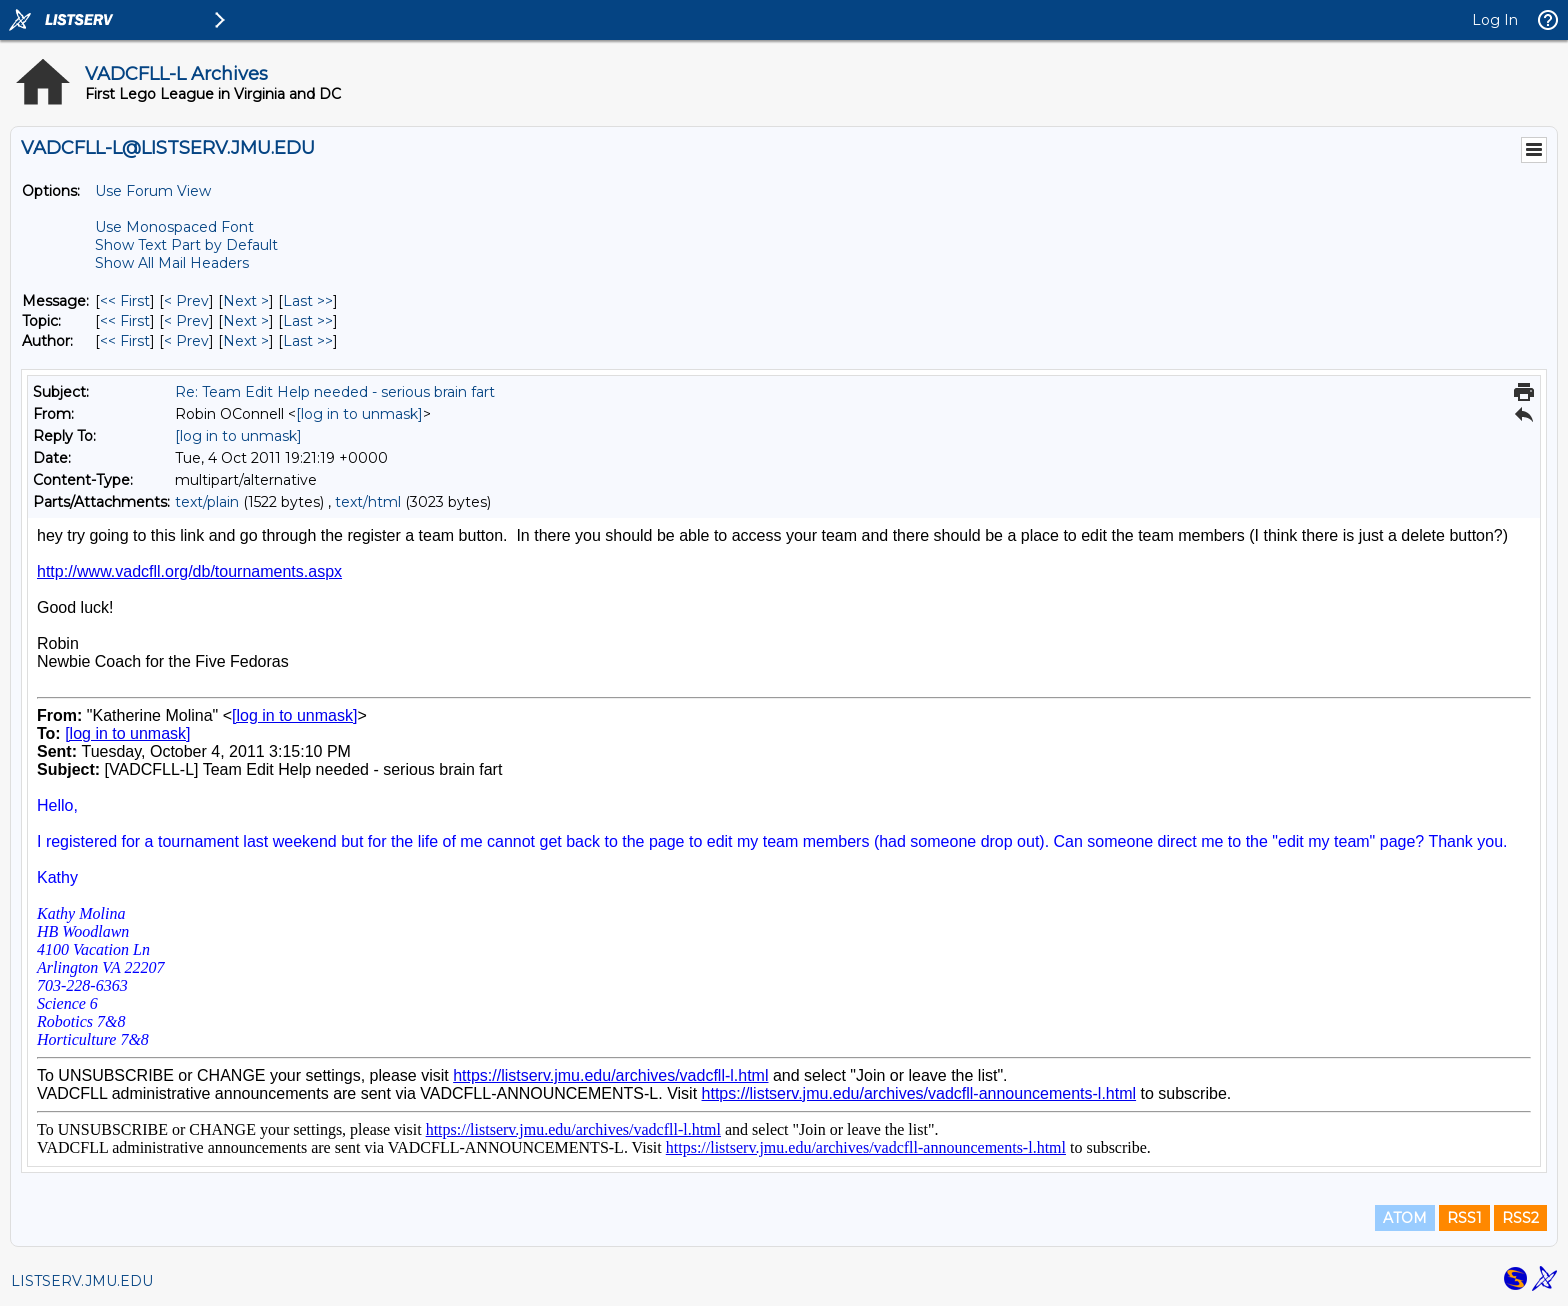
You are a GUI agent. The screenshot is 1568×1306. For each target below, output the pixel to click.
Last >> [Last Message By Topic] (308, 321)
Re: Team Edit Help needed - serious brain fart (335, 392)
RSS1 (1464, 1218)
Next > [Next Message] (246, 301)
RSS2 (1520, 1218)
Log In (1495, 20)
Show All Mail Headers (172, 263)
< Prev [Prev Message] (186, 301)
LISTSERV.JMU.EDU (82, 1281)
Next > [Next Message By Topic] (246, 321)
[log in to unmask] (359, 414)
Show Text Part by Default (186, 245)
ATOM (1405, 1218)
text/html (368, 502)
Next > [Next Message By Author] (246, 341)
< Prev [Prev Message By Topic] (186, 321)
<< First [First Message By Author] (125, 341)
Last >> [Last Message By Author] (308, 341)
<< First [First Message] (125, 301)
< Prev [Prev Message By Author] (186, 341)
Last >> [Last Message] (308, 301)
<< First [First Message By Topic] (125, 321)
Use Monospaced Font (174, 227)
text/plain (207, 502)
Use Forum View (153, 191)
